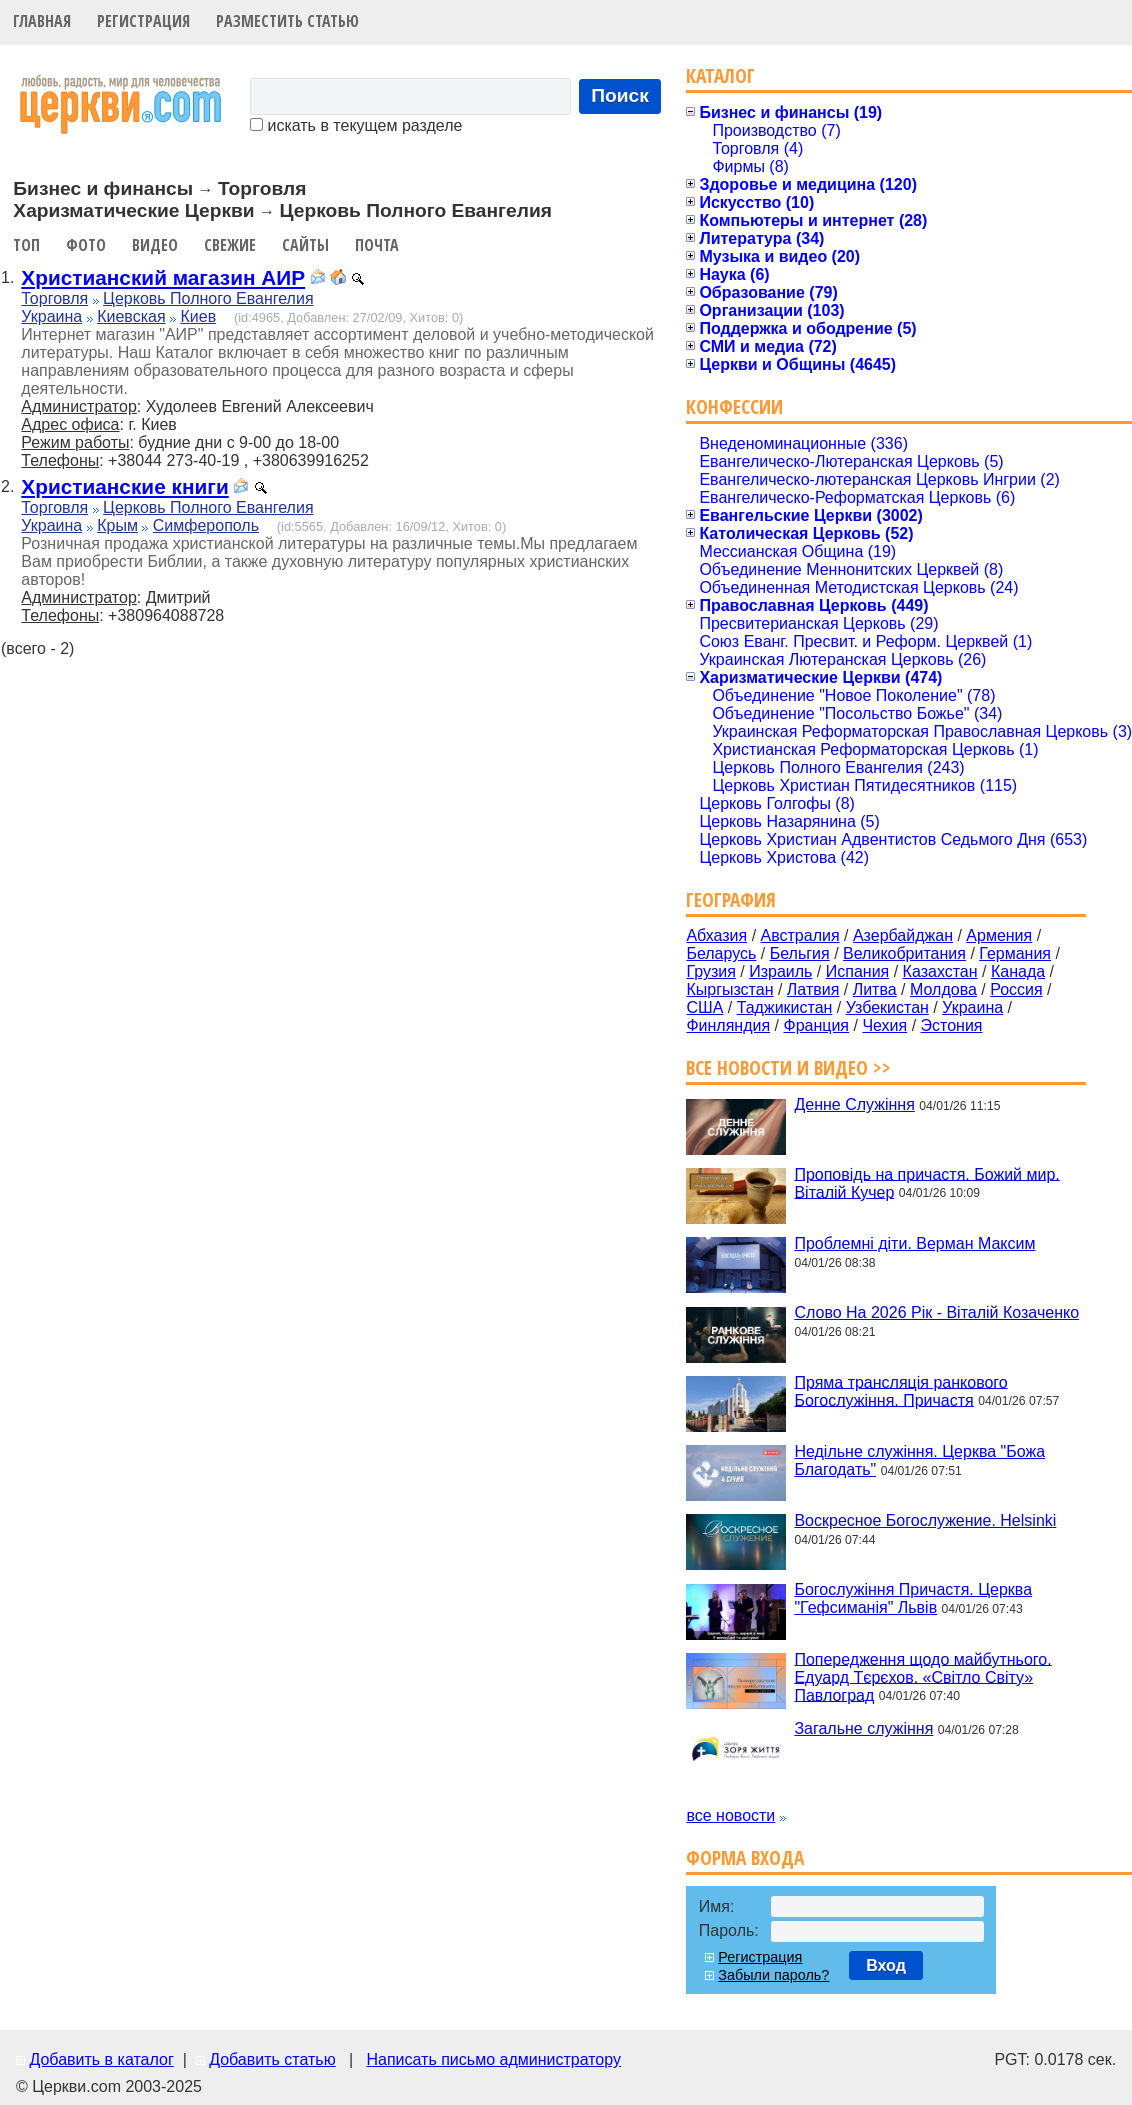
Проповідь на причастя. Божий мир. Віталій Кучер (926, 1182)
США (704, 1007)
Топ (26, 245)
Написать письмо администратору (493, 2059)
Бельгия (800, 953)
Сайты (305, 245)
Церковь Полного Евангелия (208, 298)
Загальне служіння (863, 1728)
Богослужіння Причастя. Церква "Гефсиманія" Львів (913, 1598)
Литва (875, 989)
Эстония (952, 1025)
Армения (999, 935)
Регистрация (143, 21)
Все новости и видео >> (788, 1067)
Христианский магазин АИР (163, 277)
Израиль (780, 971)
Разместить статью (287, 21)
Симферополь (206, 525)
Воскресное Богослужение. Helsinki (925, 1520)
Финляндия (728, 1025)
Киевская (131, 316)
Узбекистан (887, 1007)
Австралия (800, 935)
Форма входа (745, 1857)
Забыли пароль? (773, 1975)
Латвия (813, 989)
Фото (86, 245)
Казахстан (940, 971)
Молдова (943, 989)
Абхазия (716, 935)
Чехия (884, 1025)
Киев (198, 316)
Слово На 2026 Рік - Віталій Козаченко (936, 1312)
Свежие (230, 245)
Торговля (54, 298)
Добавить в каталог (101, 2059)
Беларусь (721, 953)
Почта (377, 245)
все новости (730, 1815)
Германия (1015, 953)
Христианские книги (124, 486)
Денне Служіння (854, 1104)
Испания (858, 971)
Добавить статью (272, 2059)
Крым (117, 525)
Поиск (620, 95)
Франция (816, 1025)
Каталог (720, 75)
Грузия (710, 971)
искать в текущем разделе (356, 125)
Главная (42, 21)
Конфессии (734, 406)
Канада (1018, 971)
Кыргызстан (729, 989)
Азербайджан (903, 935)
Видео (155, 245)
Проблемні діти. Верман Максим (914, 1243)
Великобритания (904, 953)
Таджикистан (785, 1007)
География (731, 899)
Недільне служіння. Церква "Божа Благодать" (919, 1460)
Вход (886, 1965)
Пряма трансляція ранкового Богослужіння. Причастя (900, 1390)
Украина (51, 316)
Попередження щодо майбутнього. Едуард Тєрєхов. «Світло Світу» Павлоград (922, 1676)
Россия (1016, 989)
